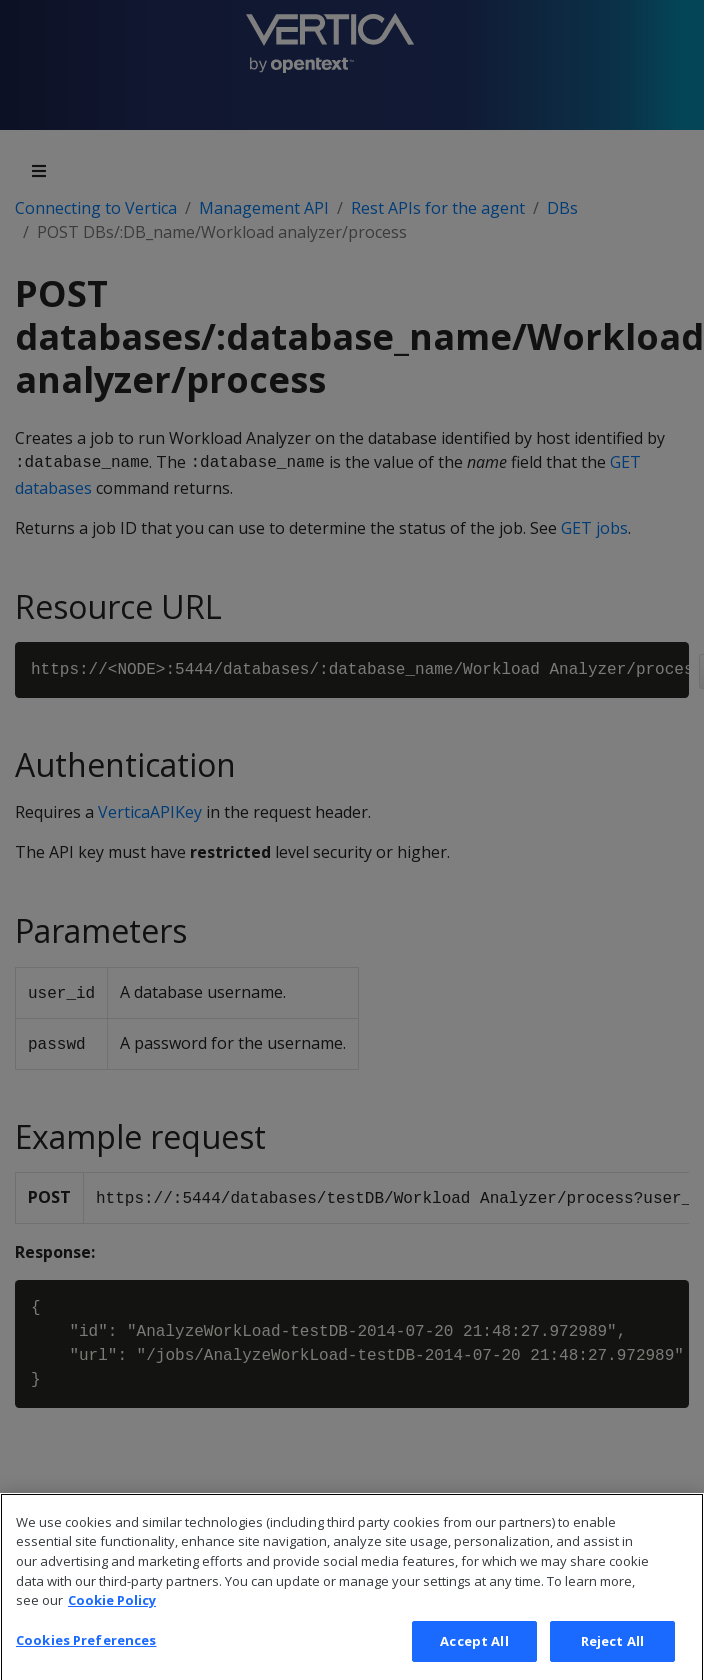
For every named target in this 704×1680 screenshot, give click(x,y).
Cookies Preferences (86, 1659)
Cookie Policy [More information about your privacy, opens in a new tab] (112, 1620)
